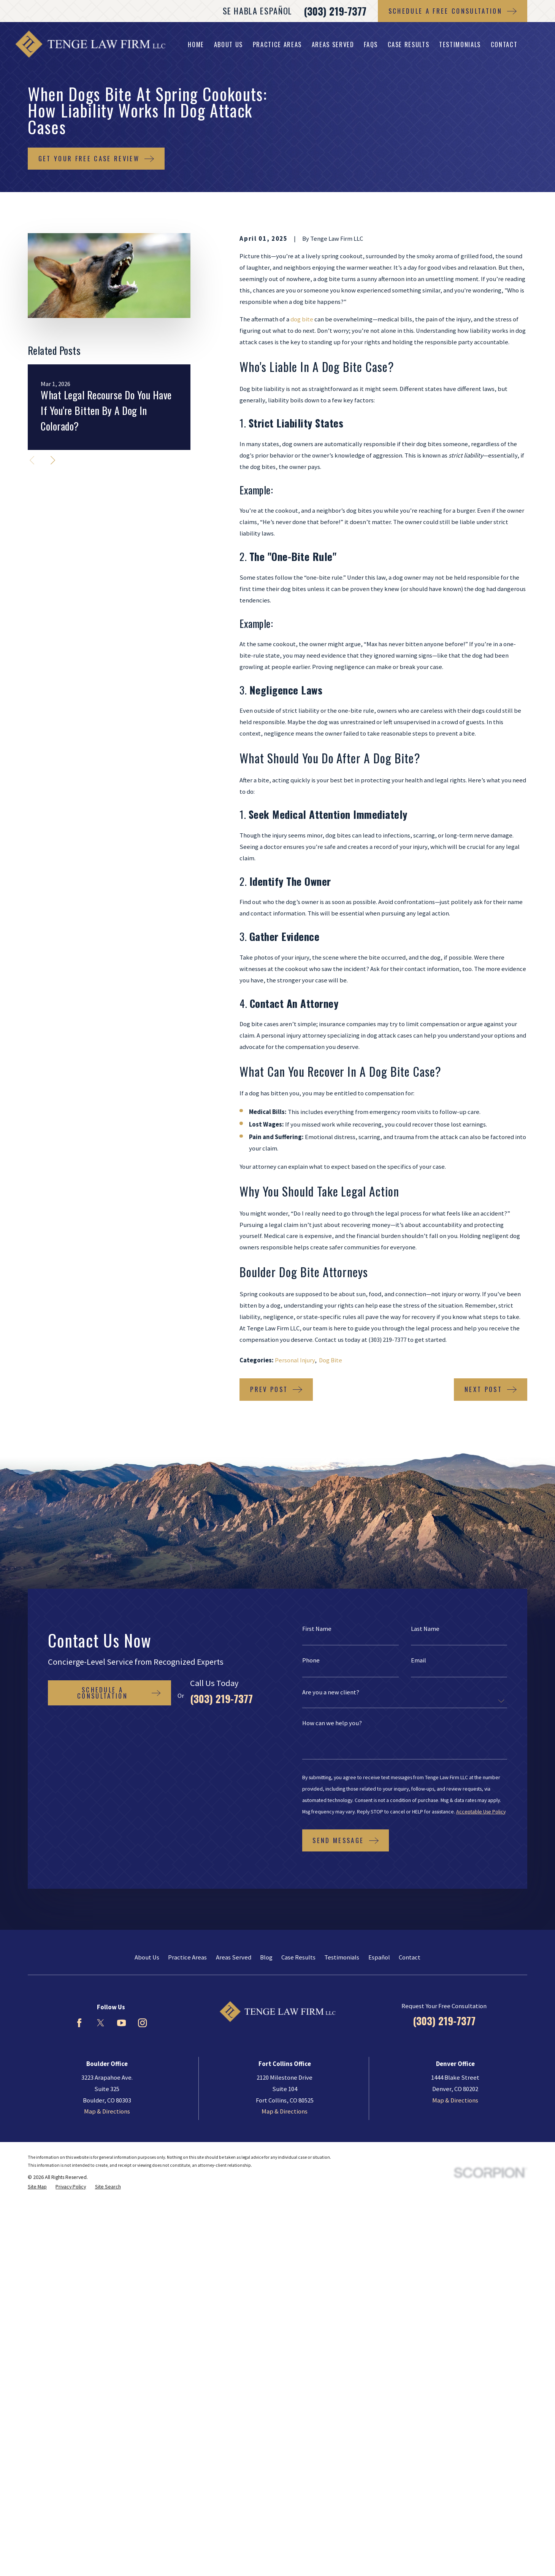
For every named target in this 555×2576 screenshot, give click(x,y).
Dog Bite (330, 1360)
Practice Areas (187, 1957)
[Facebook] (79, 2022)
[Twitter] (100, 2022)
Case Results (298, 1957)
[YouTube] (121, 2022)
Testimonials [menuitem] (460, 44)
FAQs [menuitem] (371, 44)
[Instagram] (142, 2022)
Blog (266, 1957)
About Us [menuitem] (228, 44)
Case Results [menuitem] (409, 44)
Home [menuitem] (196, 44)
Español (379, 1957)
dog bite (301, 319)
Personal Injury (295, 1360)
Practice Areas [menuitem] (277, 44)
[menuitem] (37, 2186)
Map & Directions (107, 2111)
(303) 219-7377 (335, 11)
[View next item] (53, 460)
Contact (409, 1957)
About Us (147, 1957)
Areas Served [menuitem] (333, 44)
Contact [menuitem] (504, 44)
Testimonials (341, 1957)
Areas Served (233, 1957)
